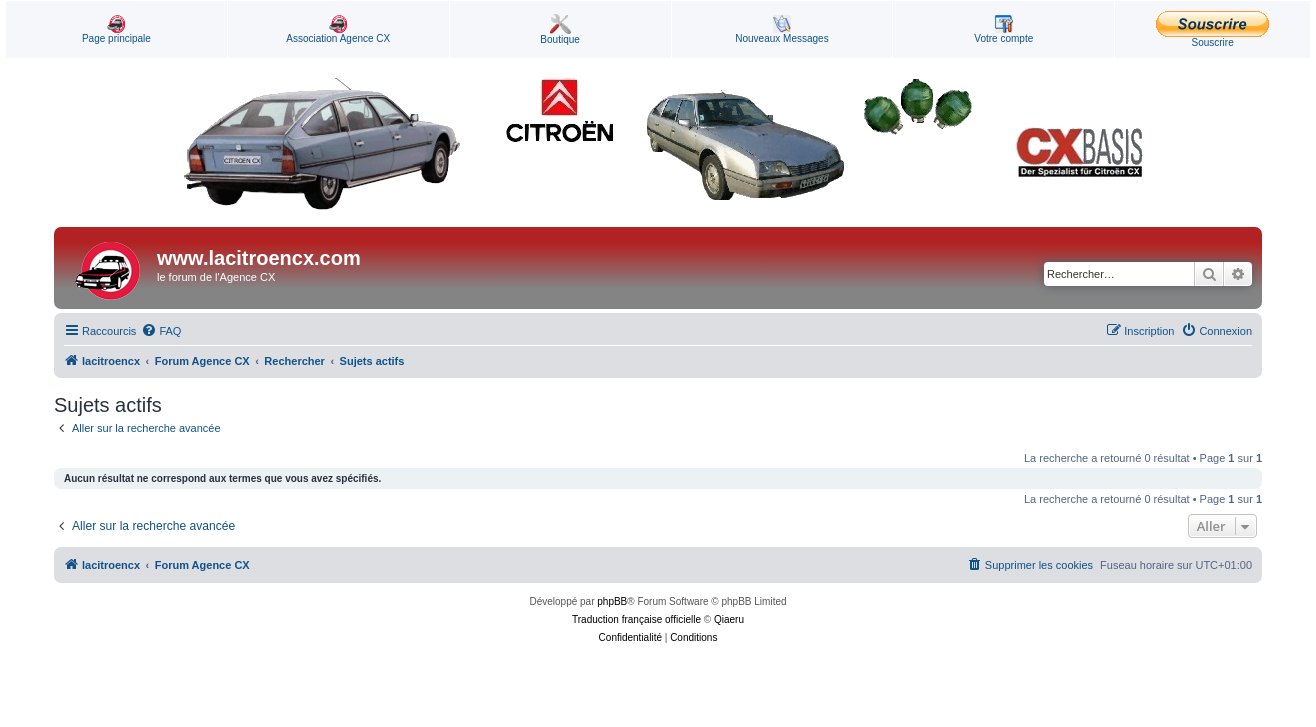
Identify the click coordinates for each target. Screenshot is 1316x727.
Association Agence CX (338, 29)
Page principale (116, 29)
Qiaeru (729, 619)
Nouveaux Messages (781, 29)
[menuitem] (161, 331)
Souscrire (1212, 29)
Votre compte (1003, 29)
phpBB (612, 601)
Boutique (559, 29)
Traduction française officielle (636, 619)
